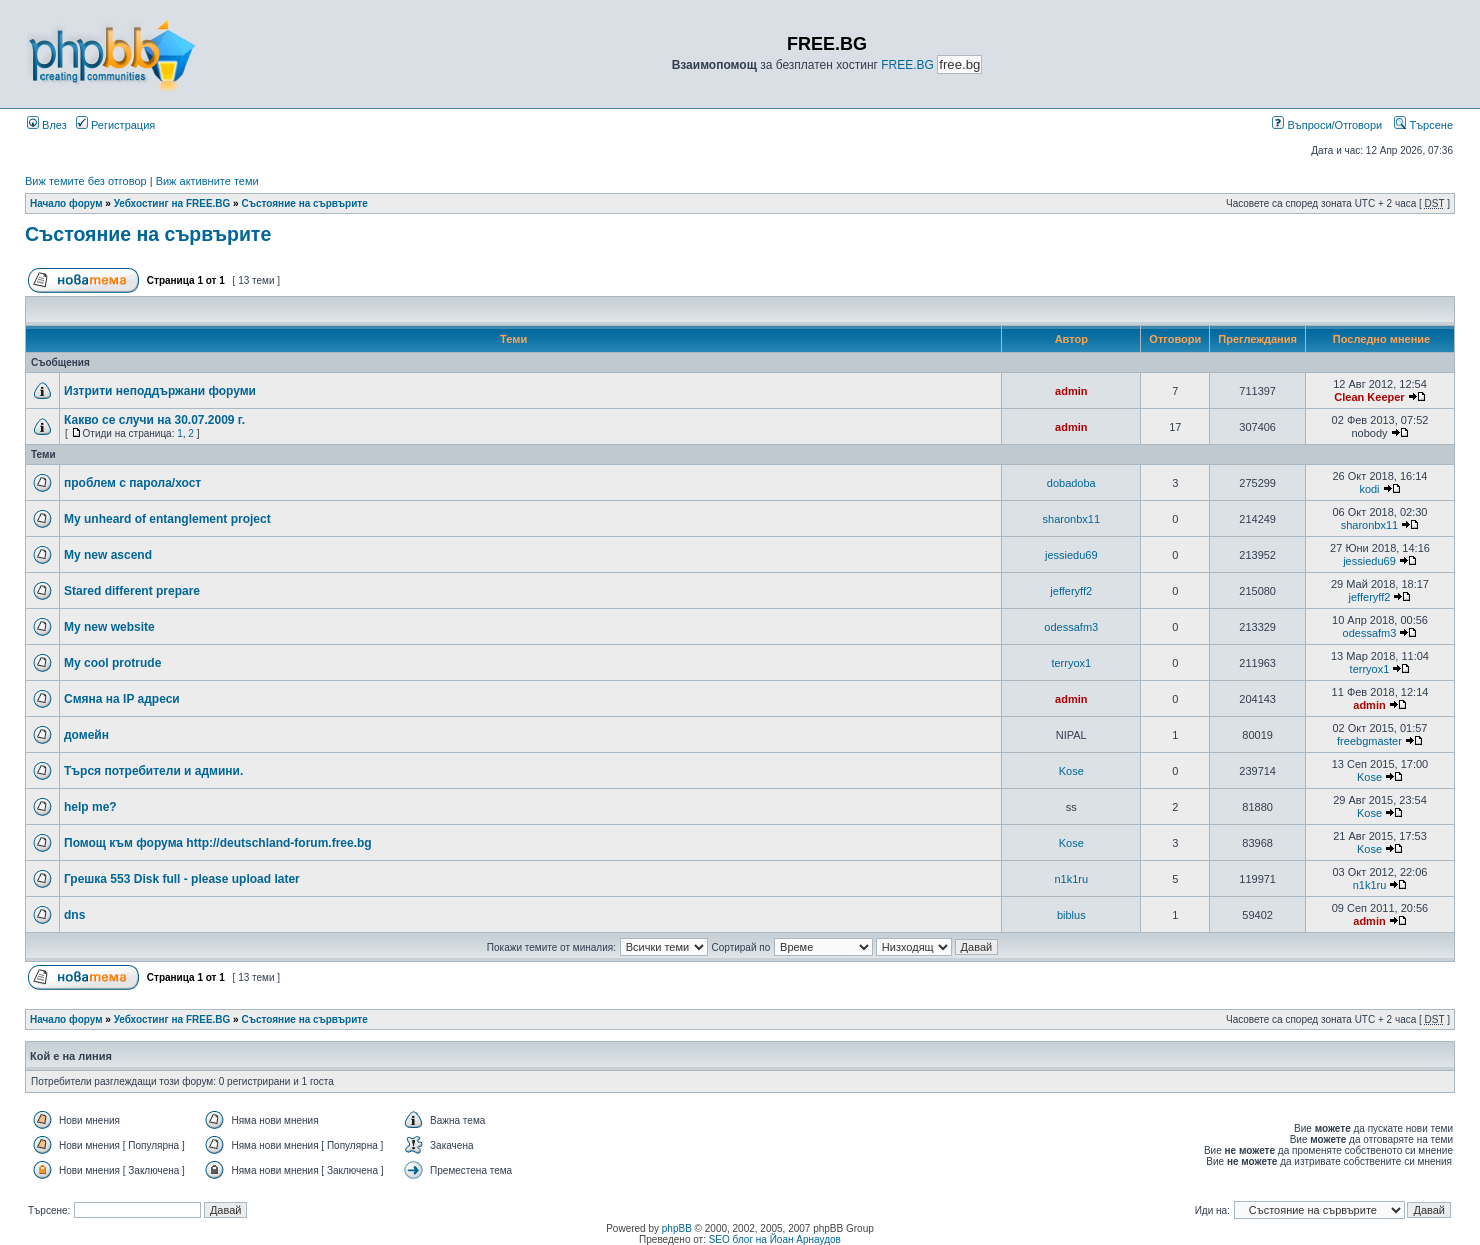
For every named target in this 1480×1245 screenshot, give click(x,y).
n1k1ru (1071, 879)
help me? (90, 807)
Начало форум (66, 203)
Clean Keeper (1369, 397)
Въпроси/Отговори (1327, 125)
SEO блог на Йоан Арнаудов (775, 1239)
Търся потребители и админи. (153, 771)
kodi (1369, 489)
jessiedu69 (1071, 555)
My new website (109, 627)
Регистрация (115, 125)
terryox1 (1071, 663)
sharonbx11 (1072, 519)
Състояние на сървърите (304, 203)
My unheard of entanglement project (167, 519)
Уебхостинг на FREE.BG (172, 203)
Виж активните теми (207, 181)
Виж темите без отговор (86, 181)
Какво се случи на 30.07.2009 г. (154, 420)
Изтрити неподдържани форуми (160, 391)
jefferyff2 (1071, 591)
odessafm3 (1071, 627)
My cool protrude (112, 663)
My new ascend (108, 555)
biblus (1071, 915)
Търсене (1423, 125)
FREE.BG (907, 65)
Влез (47, 125)
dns (74, 915)
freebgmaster (1369, 741)
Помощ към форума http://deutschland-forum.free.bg (218, 843)
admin (1071, 391)
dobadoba (1071, 483)
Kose (1071, 771)
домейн (86, 735)
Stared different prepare (132, 591)
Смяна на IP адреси (122, 699)
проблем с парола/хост (132, 483)
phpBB (677, 1228)
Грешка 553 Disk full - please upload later (182, 879)
